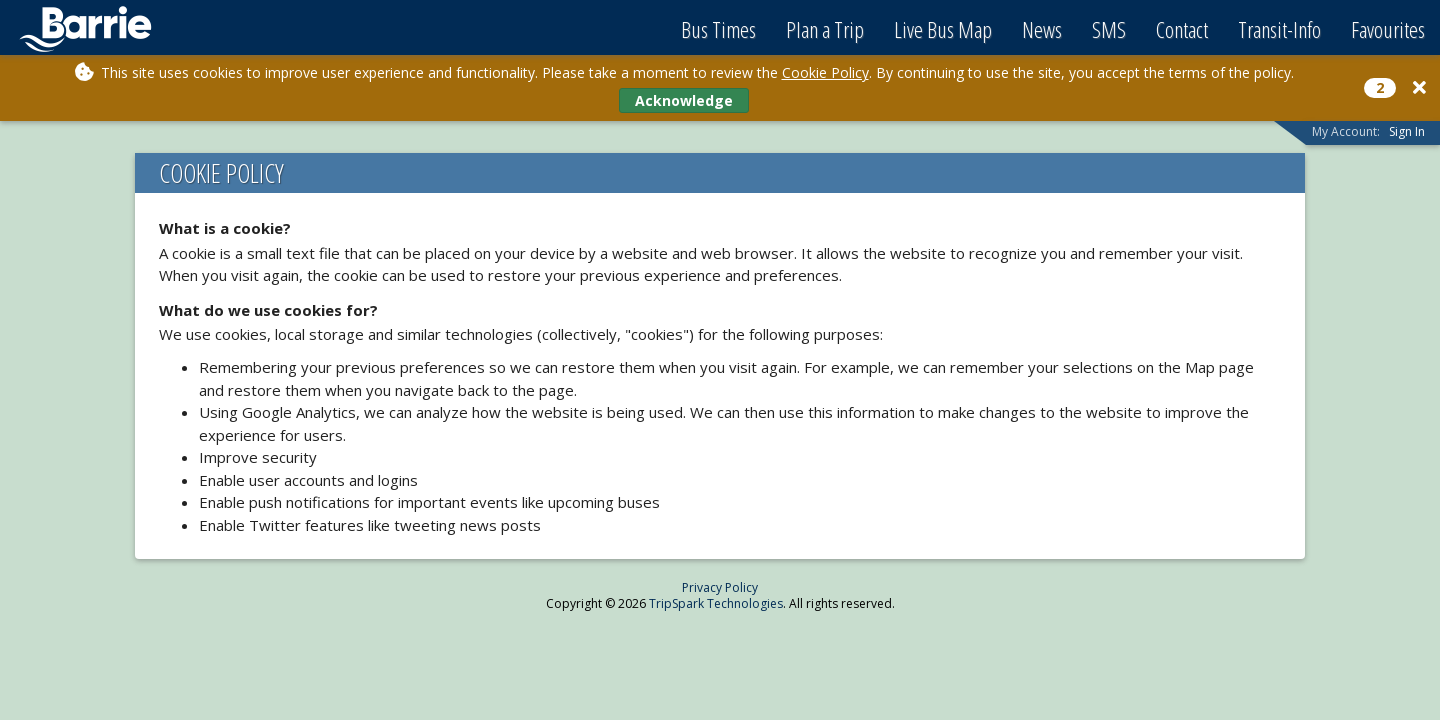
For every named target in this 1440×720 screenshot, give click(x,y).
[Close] (1419, 87)
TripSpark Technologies (716, 603)
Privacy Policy (720, 587)
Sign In (1407, 131)
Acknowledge (684, 100)
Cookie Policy (825, 72)
